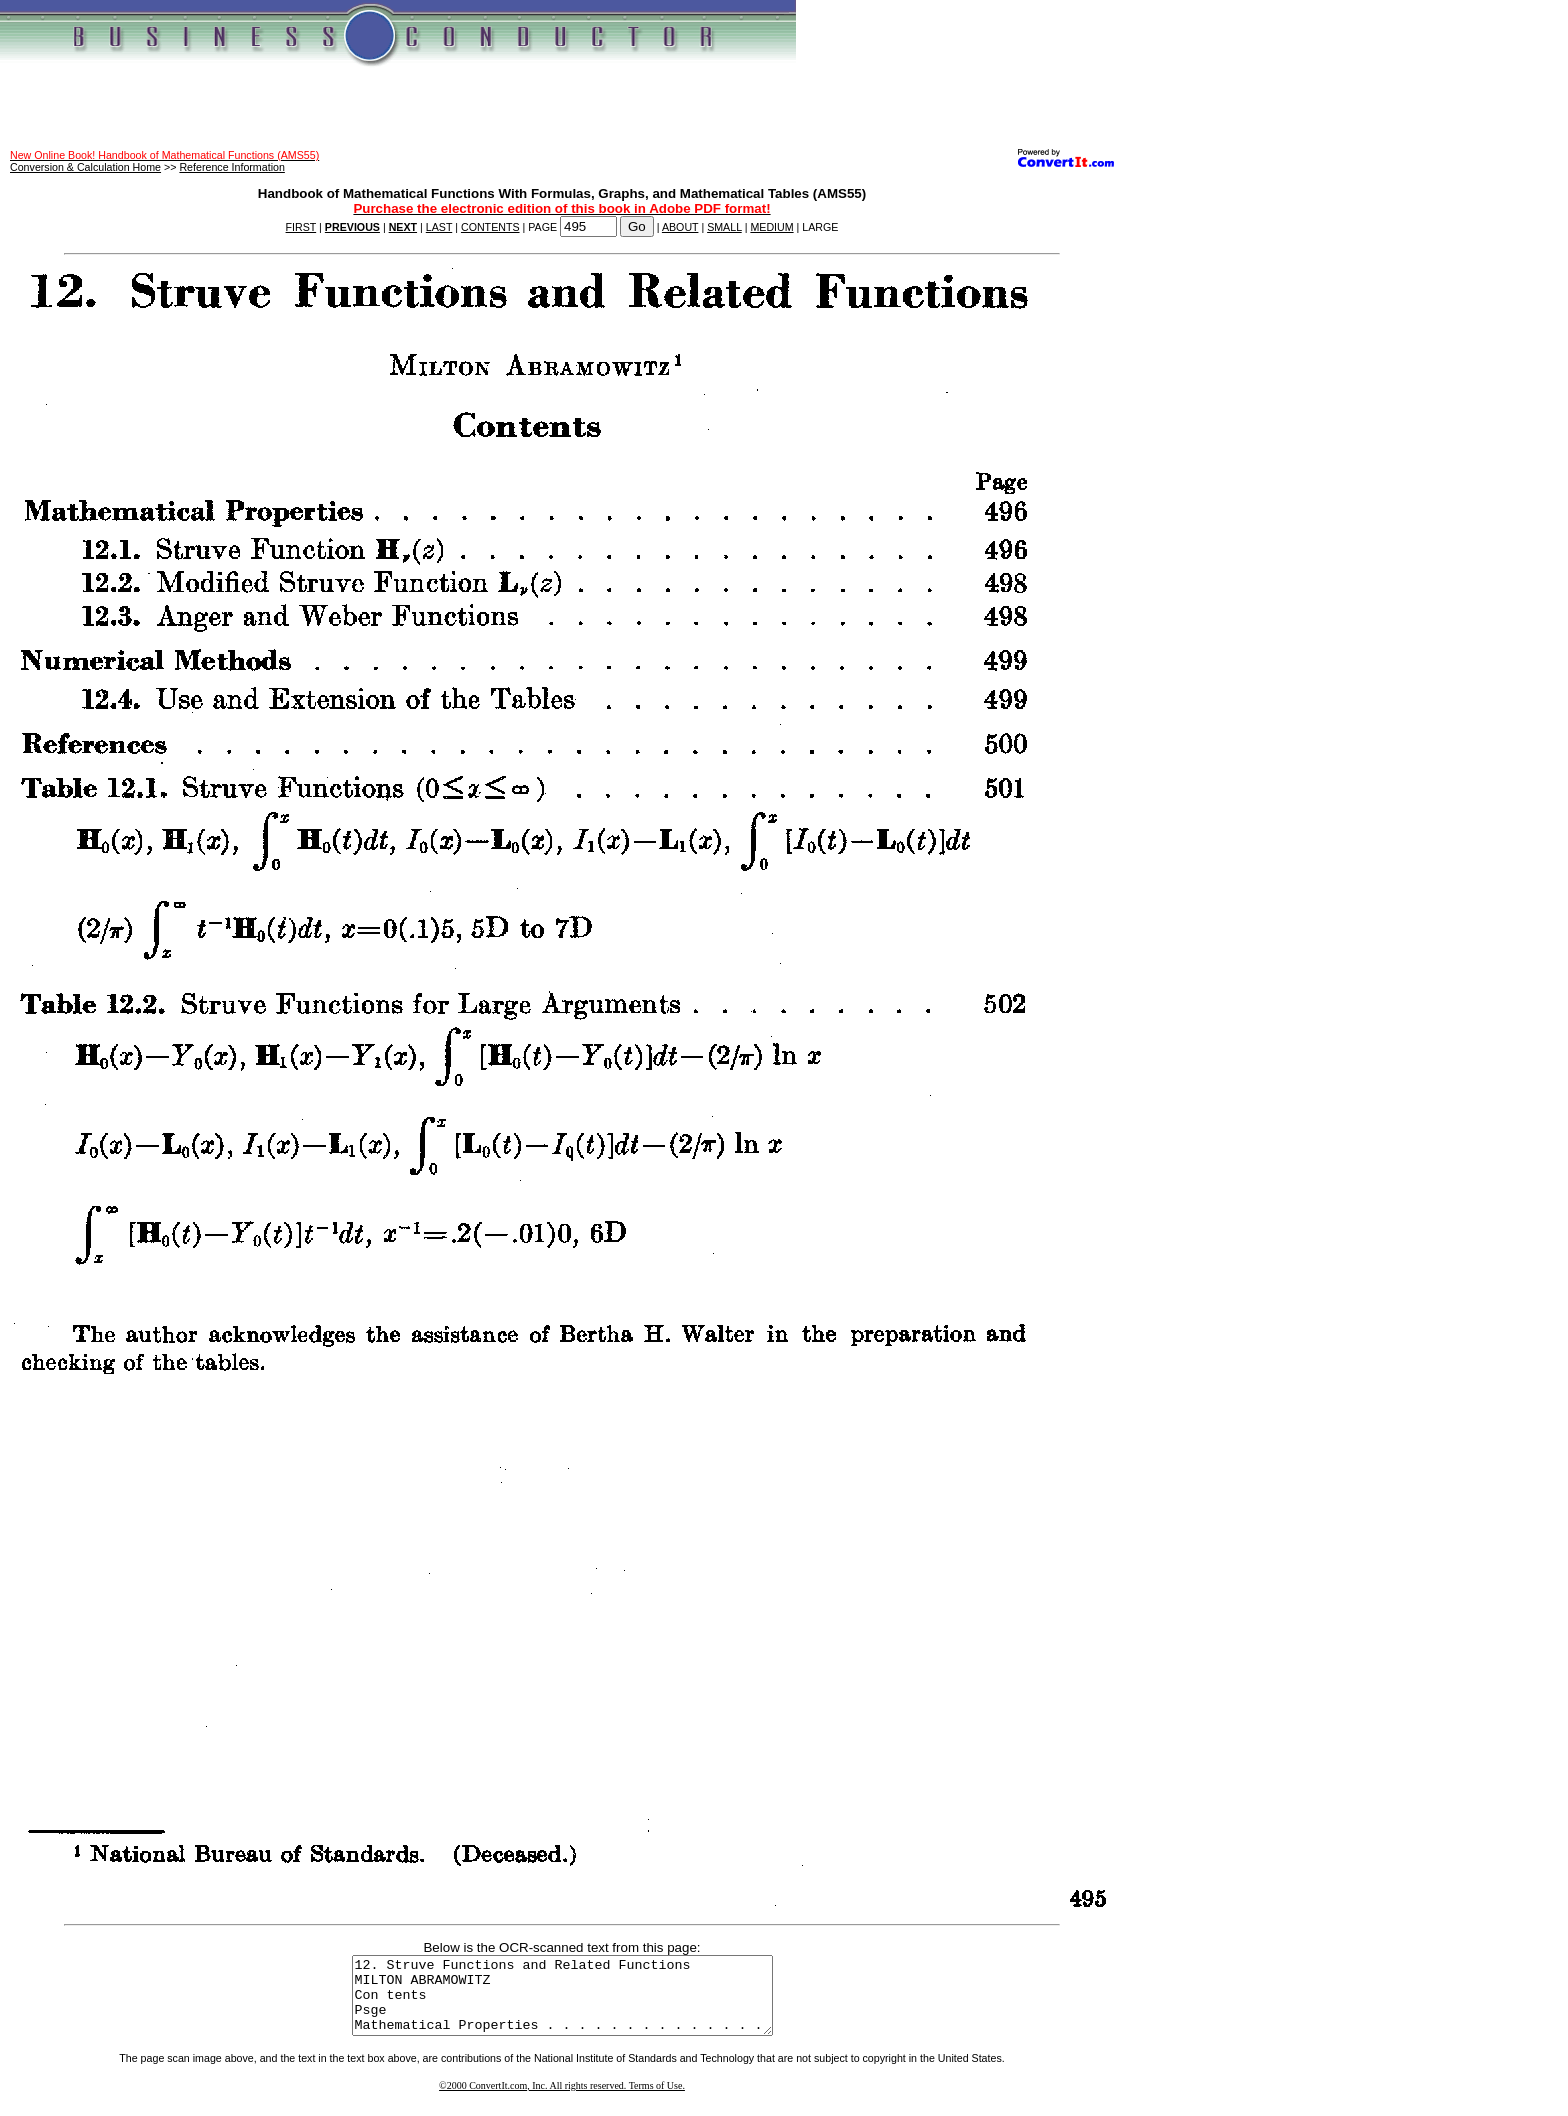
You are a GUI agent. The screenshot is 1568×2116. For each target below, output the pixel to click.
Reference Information (231, 167)
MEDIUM (771, 227)
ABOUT (680, 227)
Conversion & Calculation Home (85, 167)
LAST (439, 227)
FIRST (301, 227)
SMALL (724, 227)
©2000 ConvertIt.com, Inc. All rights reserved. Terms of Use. (562, 2100)
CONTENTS (490, 227)
